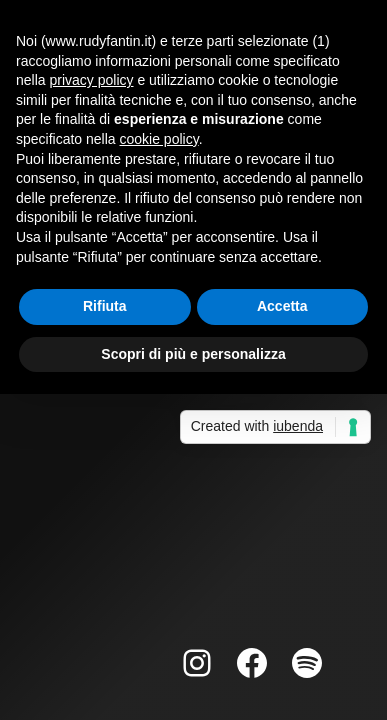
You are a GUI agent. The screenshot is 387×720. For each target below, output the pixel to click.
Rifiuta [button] (105, 306)
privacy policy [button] (91, 80)
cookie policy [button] (159, 139)
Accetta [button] (282, 306)
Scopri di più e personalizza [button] (193, 354)
